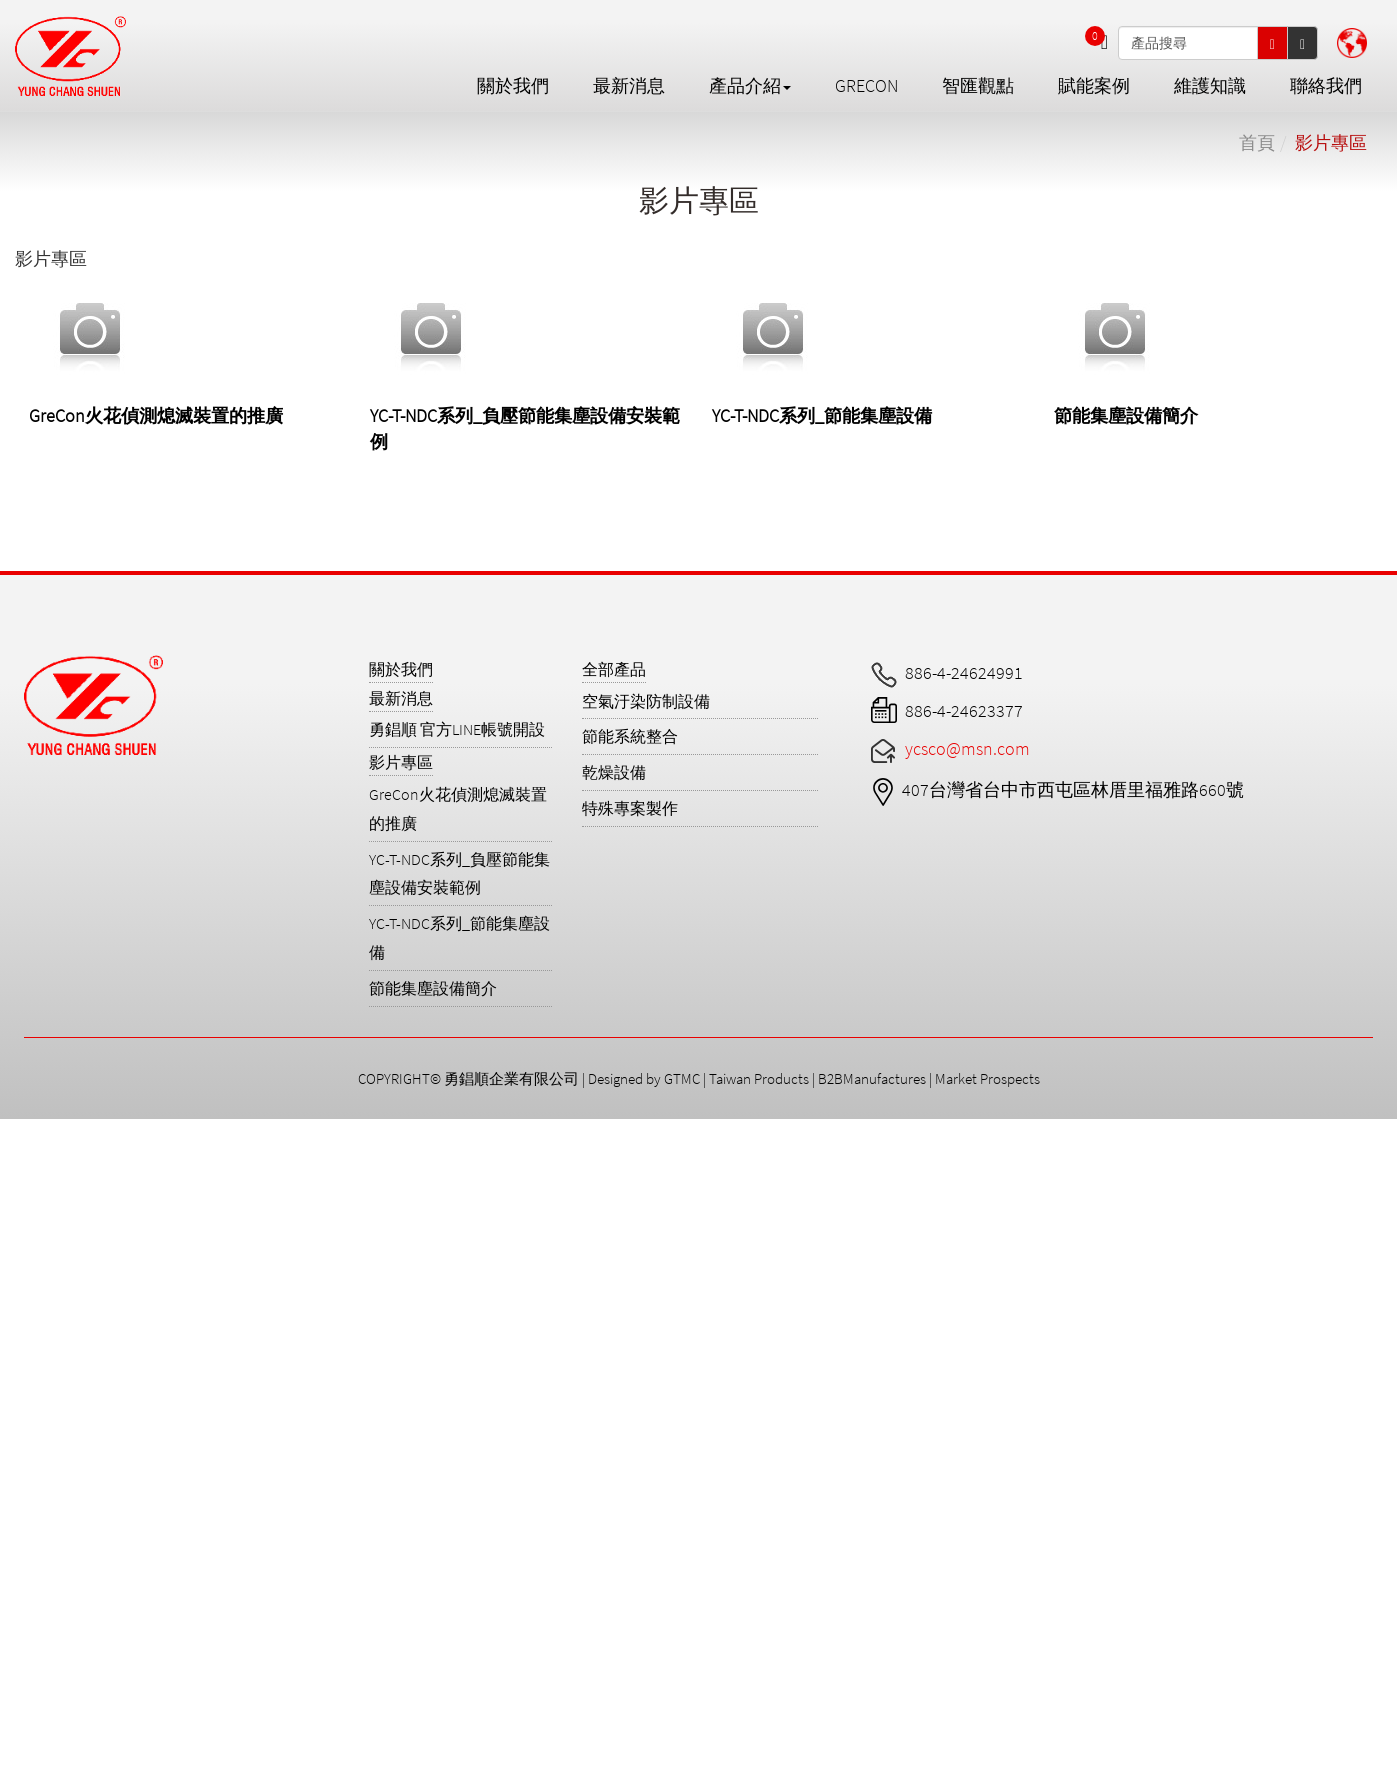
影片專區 (1331, 142)
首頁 (1257, 142)
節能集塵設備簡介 (1126, 415)
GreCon (866, 85)
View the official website (188, 1362)
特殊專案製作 (630, 808)
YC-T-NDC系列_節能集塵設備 (822, 415)
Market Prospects (987, 1078)
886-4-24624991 (964, 672)
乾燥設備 (614, 772)
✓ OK (602, 1768)
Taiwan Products (759, 1078)
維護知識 (1210, 85)
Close (20, 1131)
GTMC (682, 1078)
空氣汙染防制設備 (646, 701)
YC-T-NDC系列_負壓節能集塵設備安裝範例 (459, 873)
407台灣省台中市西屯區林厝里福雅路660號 (1073, 789)
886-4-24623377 (964, 710)
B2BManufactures (872, 1078)
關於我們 (513, 85)
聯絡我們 (1326, 85)
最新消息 (629, 85)
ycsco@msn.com (967, 748)
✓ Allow (27, 1182)
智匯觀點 (978, 85)
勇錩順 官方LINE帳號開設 (457, 729)
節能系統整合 (630, 736)
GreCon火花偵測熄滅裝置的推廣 (156, 415)
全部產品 (614, 669)
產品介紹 (750, 85)
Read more (48, 1362)
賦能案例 (1094, 85)
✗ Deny (28, 1208)
